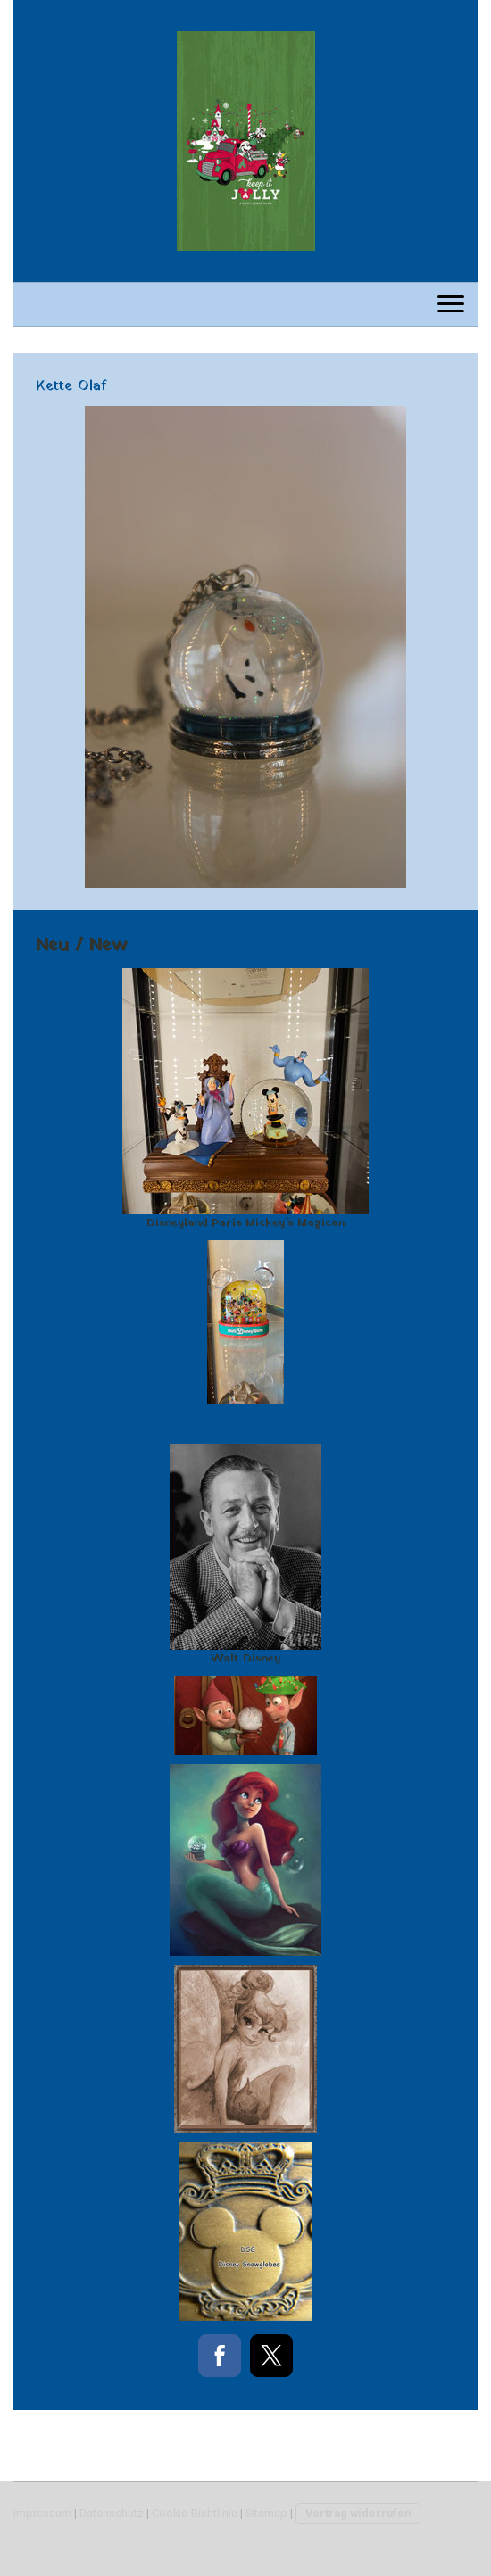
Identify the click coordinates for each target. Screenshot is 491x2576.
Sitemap (266, 2513)
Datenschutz (111, 2513)
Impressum (42, 2513)
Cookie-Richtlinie (194, 2513)
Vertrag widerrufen (358, 2513)
